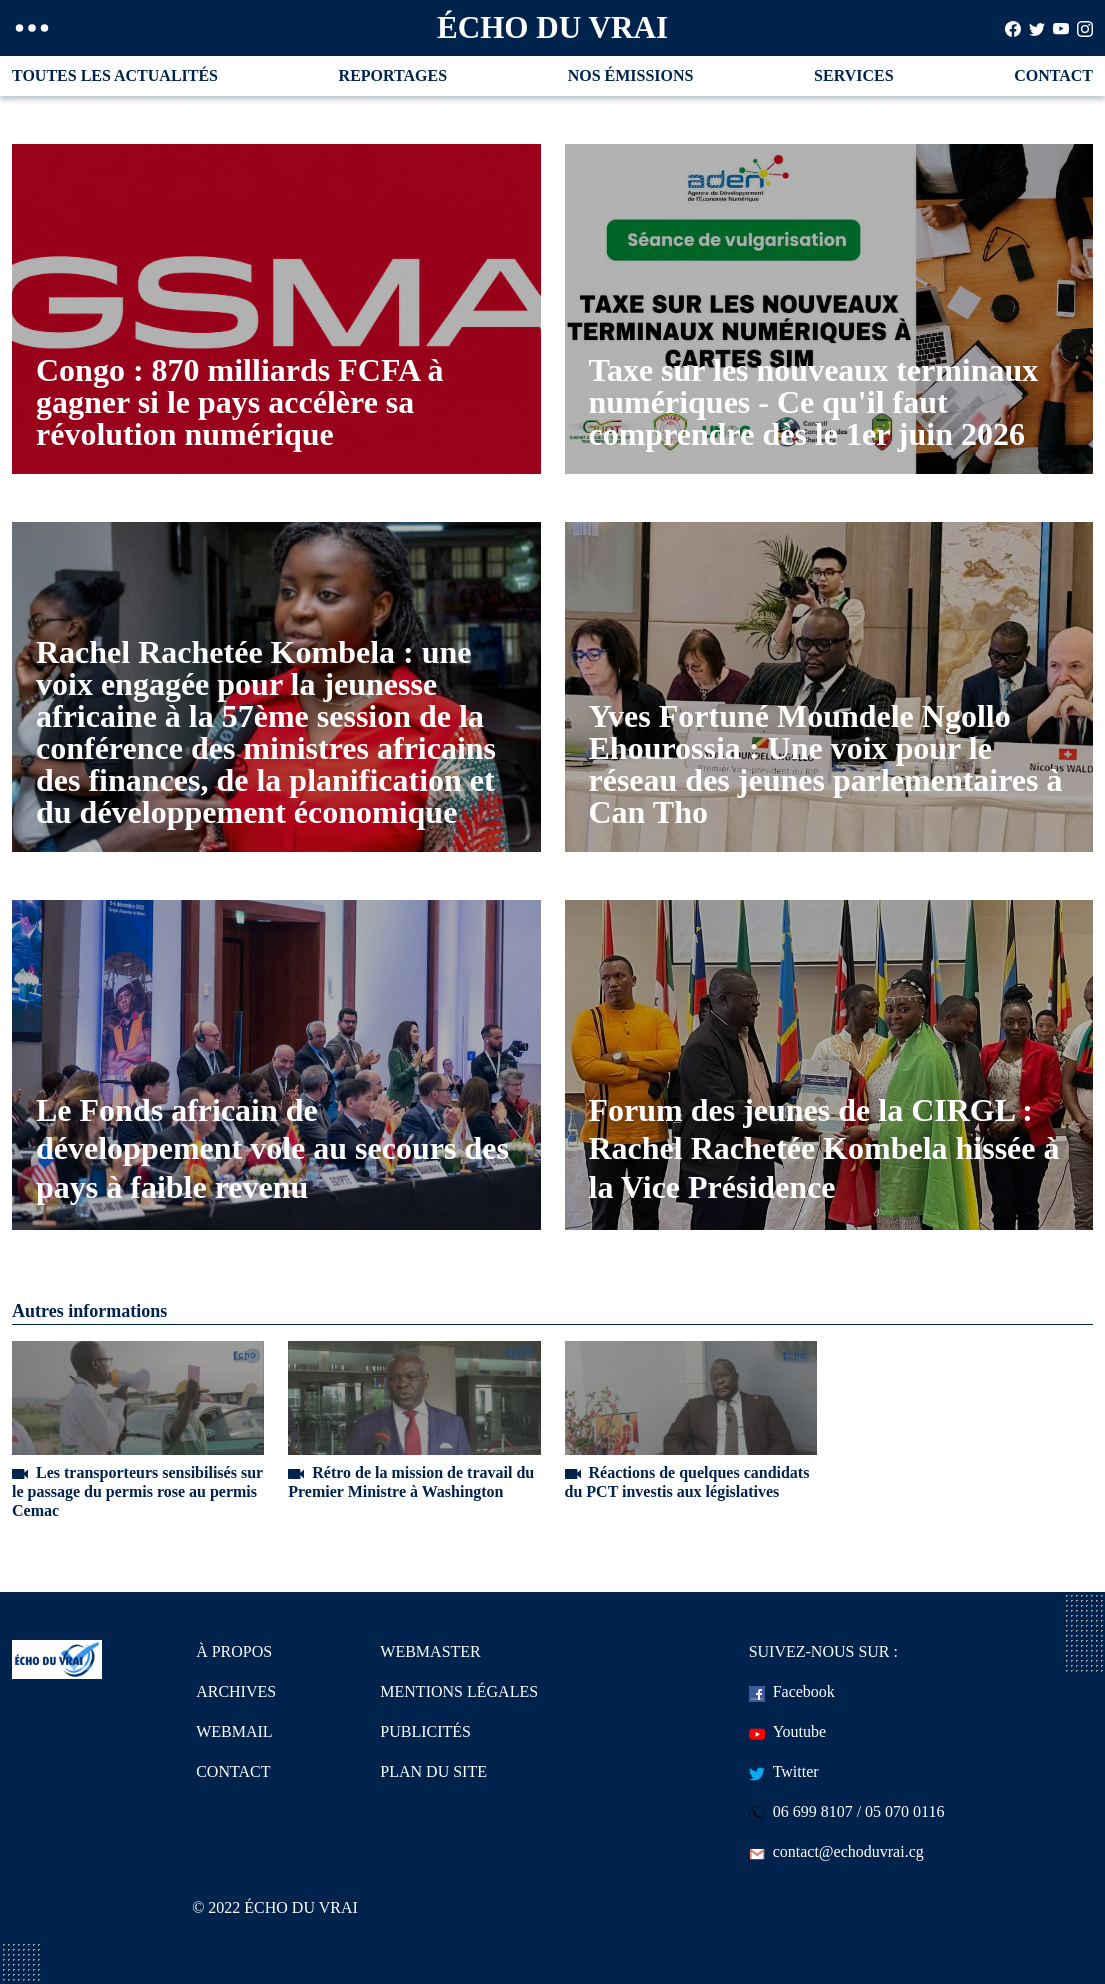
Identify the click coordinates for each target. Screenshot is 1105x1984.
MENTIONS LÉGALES (459, 1691)
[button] (32, 28)
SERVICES (853, 75)
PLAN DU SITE (433, 1771)
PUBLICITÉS (425, 1731)
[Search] (1013, 28)
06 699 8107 (801, 1811)
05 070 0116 (904, 1811)
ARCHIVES (236, 1691)
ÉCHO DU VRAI (552, 27)
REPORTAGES (393, 75)
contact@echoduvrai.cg (836, 1851)
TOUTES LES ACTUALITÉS (115, 75)
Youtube (788, 1731)
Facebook (792, 1691)
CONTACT (1053, 75)
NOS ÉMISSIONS (631, 75)
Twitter (784, 1771)
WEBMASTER (430, 1651)
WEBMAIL (234, 1731)
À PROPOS (234, 1651)
